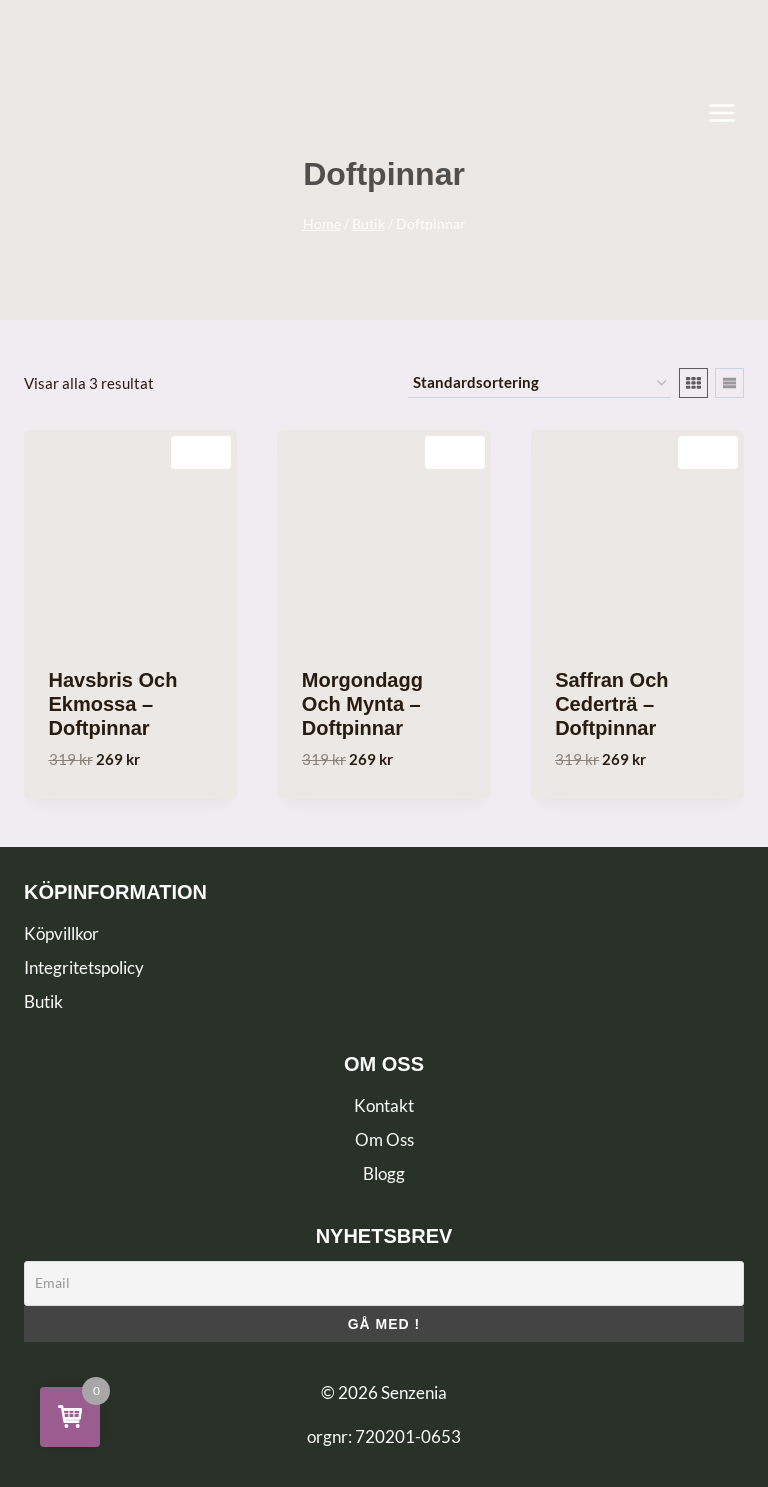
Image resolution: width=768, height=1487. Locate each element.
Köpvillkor (61, 933)
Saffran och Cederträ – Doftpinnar (611, 704)
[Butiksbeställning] (539, 383)
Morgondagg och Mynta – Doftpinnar (362, 704)
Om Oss (384, 1139)
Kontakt (384, 1105)
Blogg (384, 1173)
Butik (43, 1001)
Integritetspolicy (84, 967)
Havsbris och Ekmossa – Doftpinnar (113, 704)
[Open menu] (732, 112)
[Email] (384, 1283)
